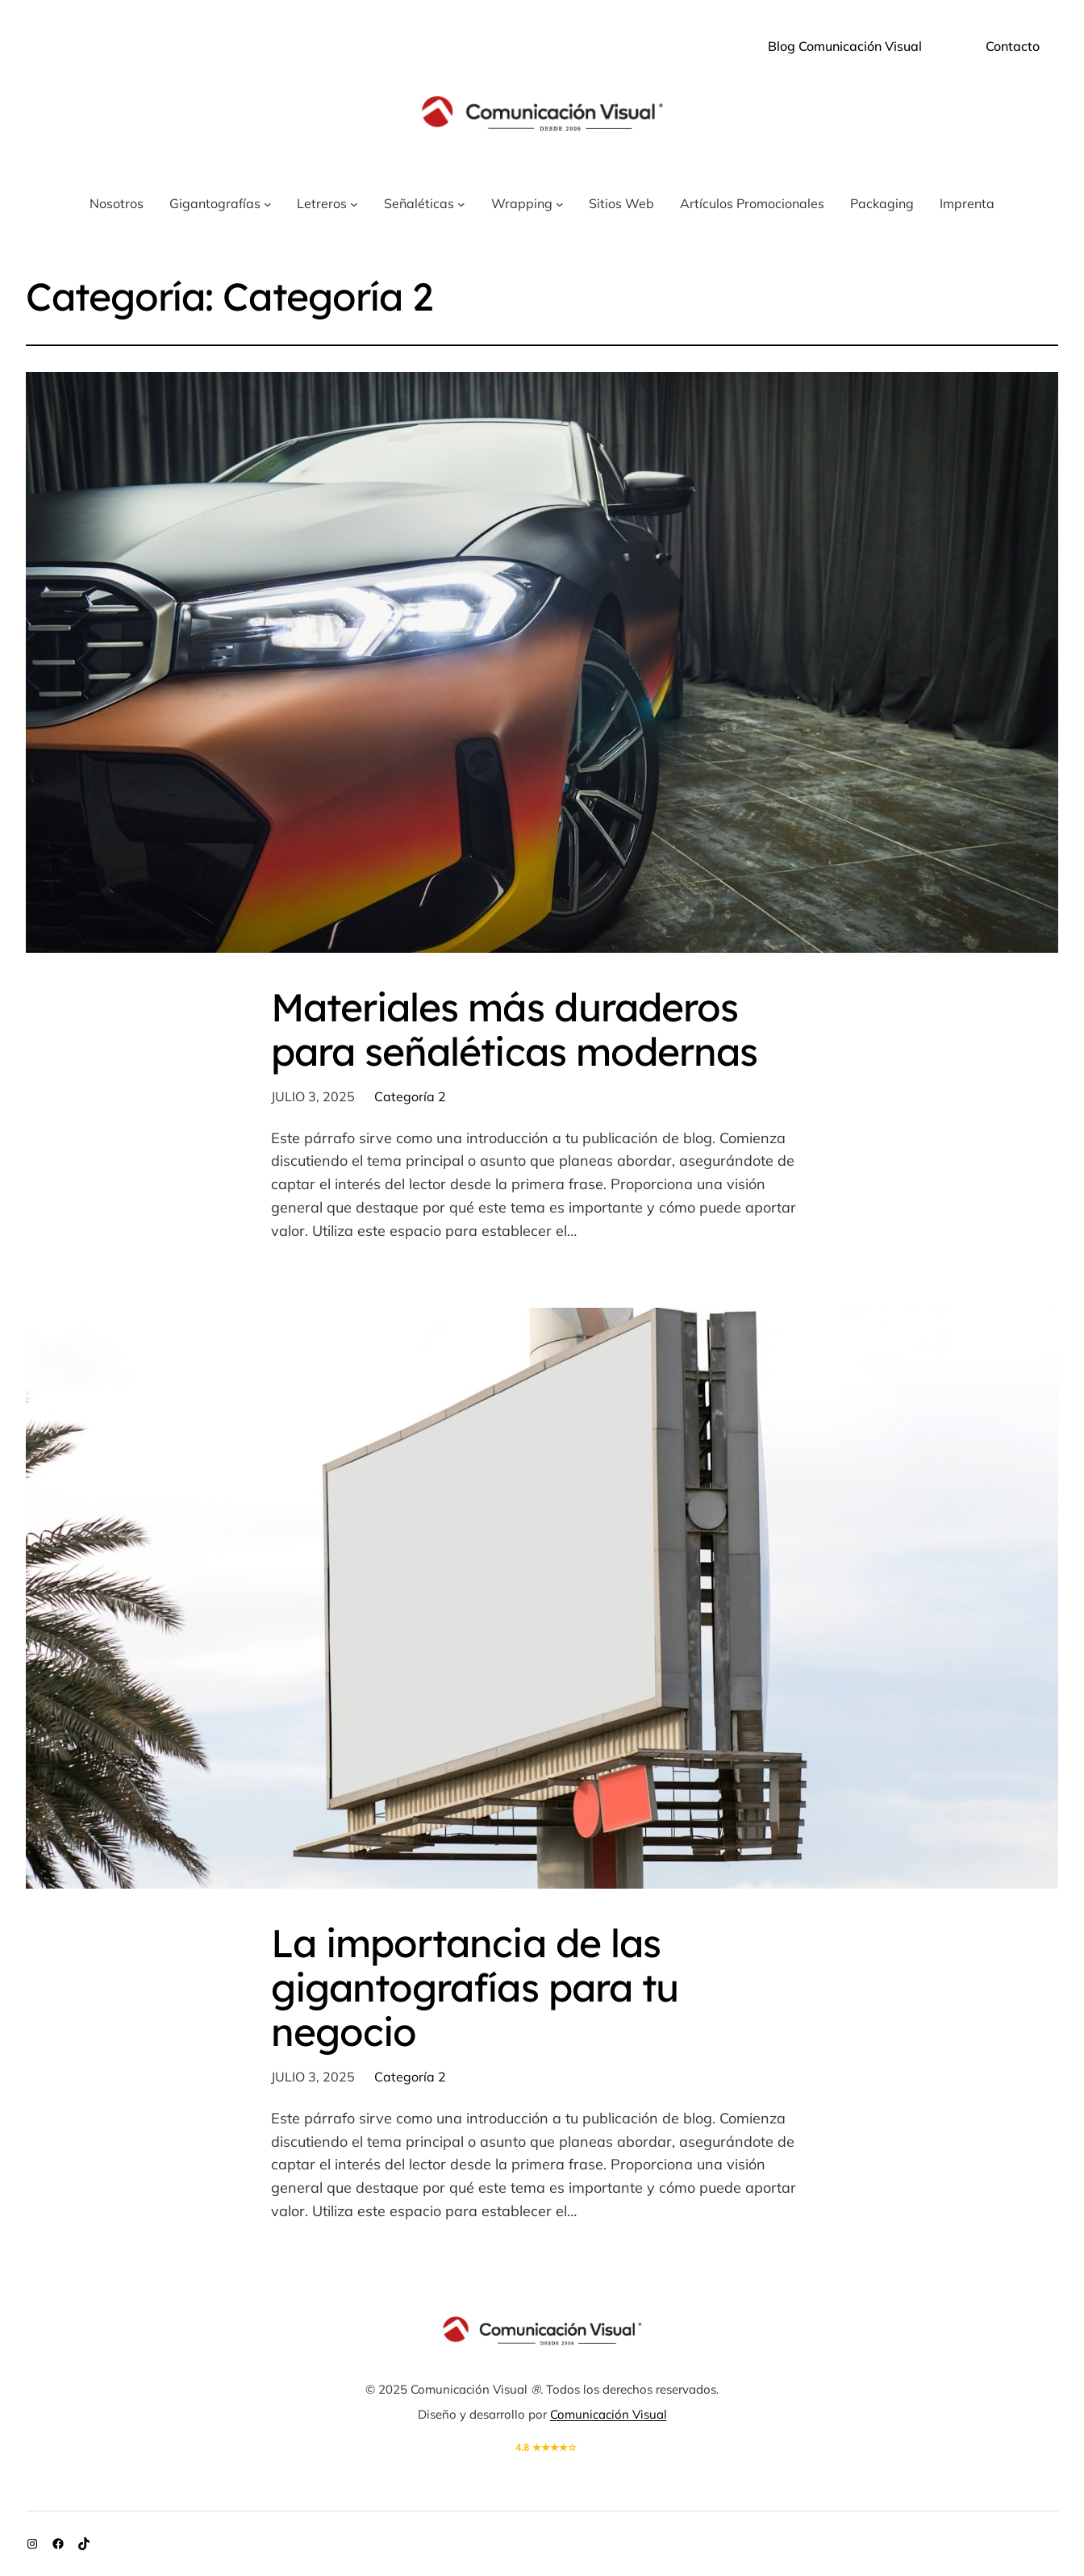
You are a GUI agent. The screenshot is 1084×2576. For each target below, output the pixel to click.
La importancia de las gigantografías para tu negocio (474, 1988)
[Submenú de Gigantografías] (268, 204)
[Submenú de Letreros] (354, 204)
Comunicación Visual (608, 2414)
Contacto (1013, 46)
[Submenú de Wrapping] (560, 204)
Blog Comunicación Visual (845, 46)
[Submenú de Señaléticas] (461, 204)
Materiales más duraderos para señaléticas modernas (514, 1029)
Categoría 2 (410, 1096)
